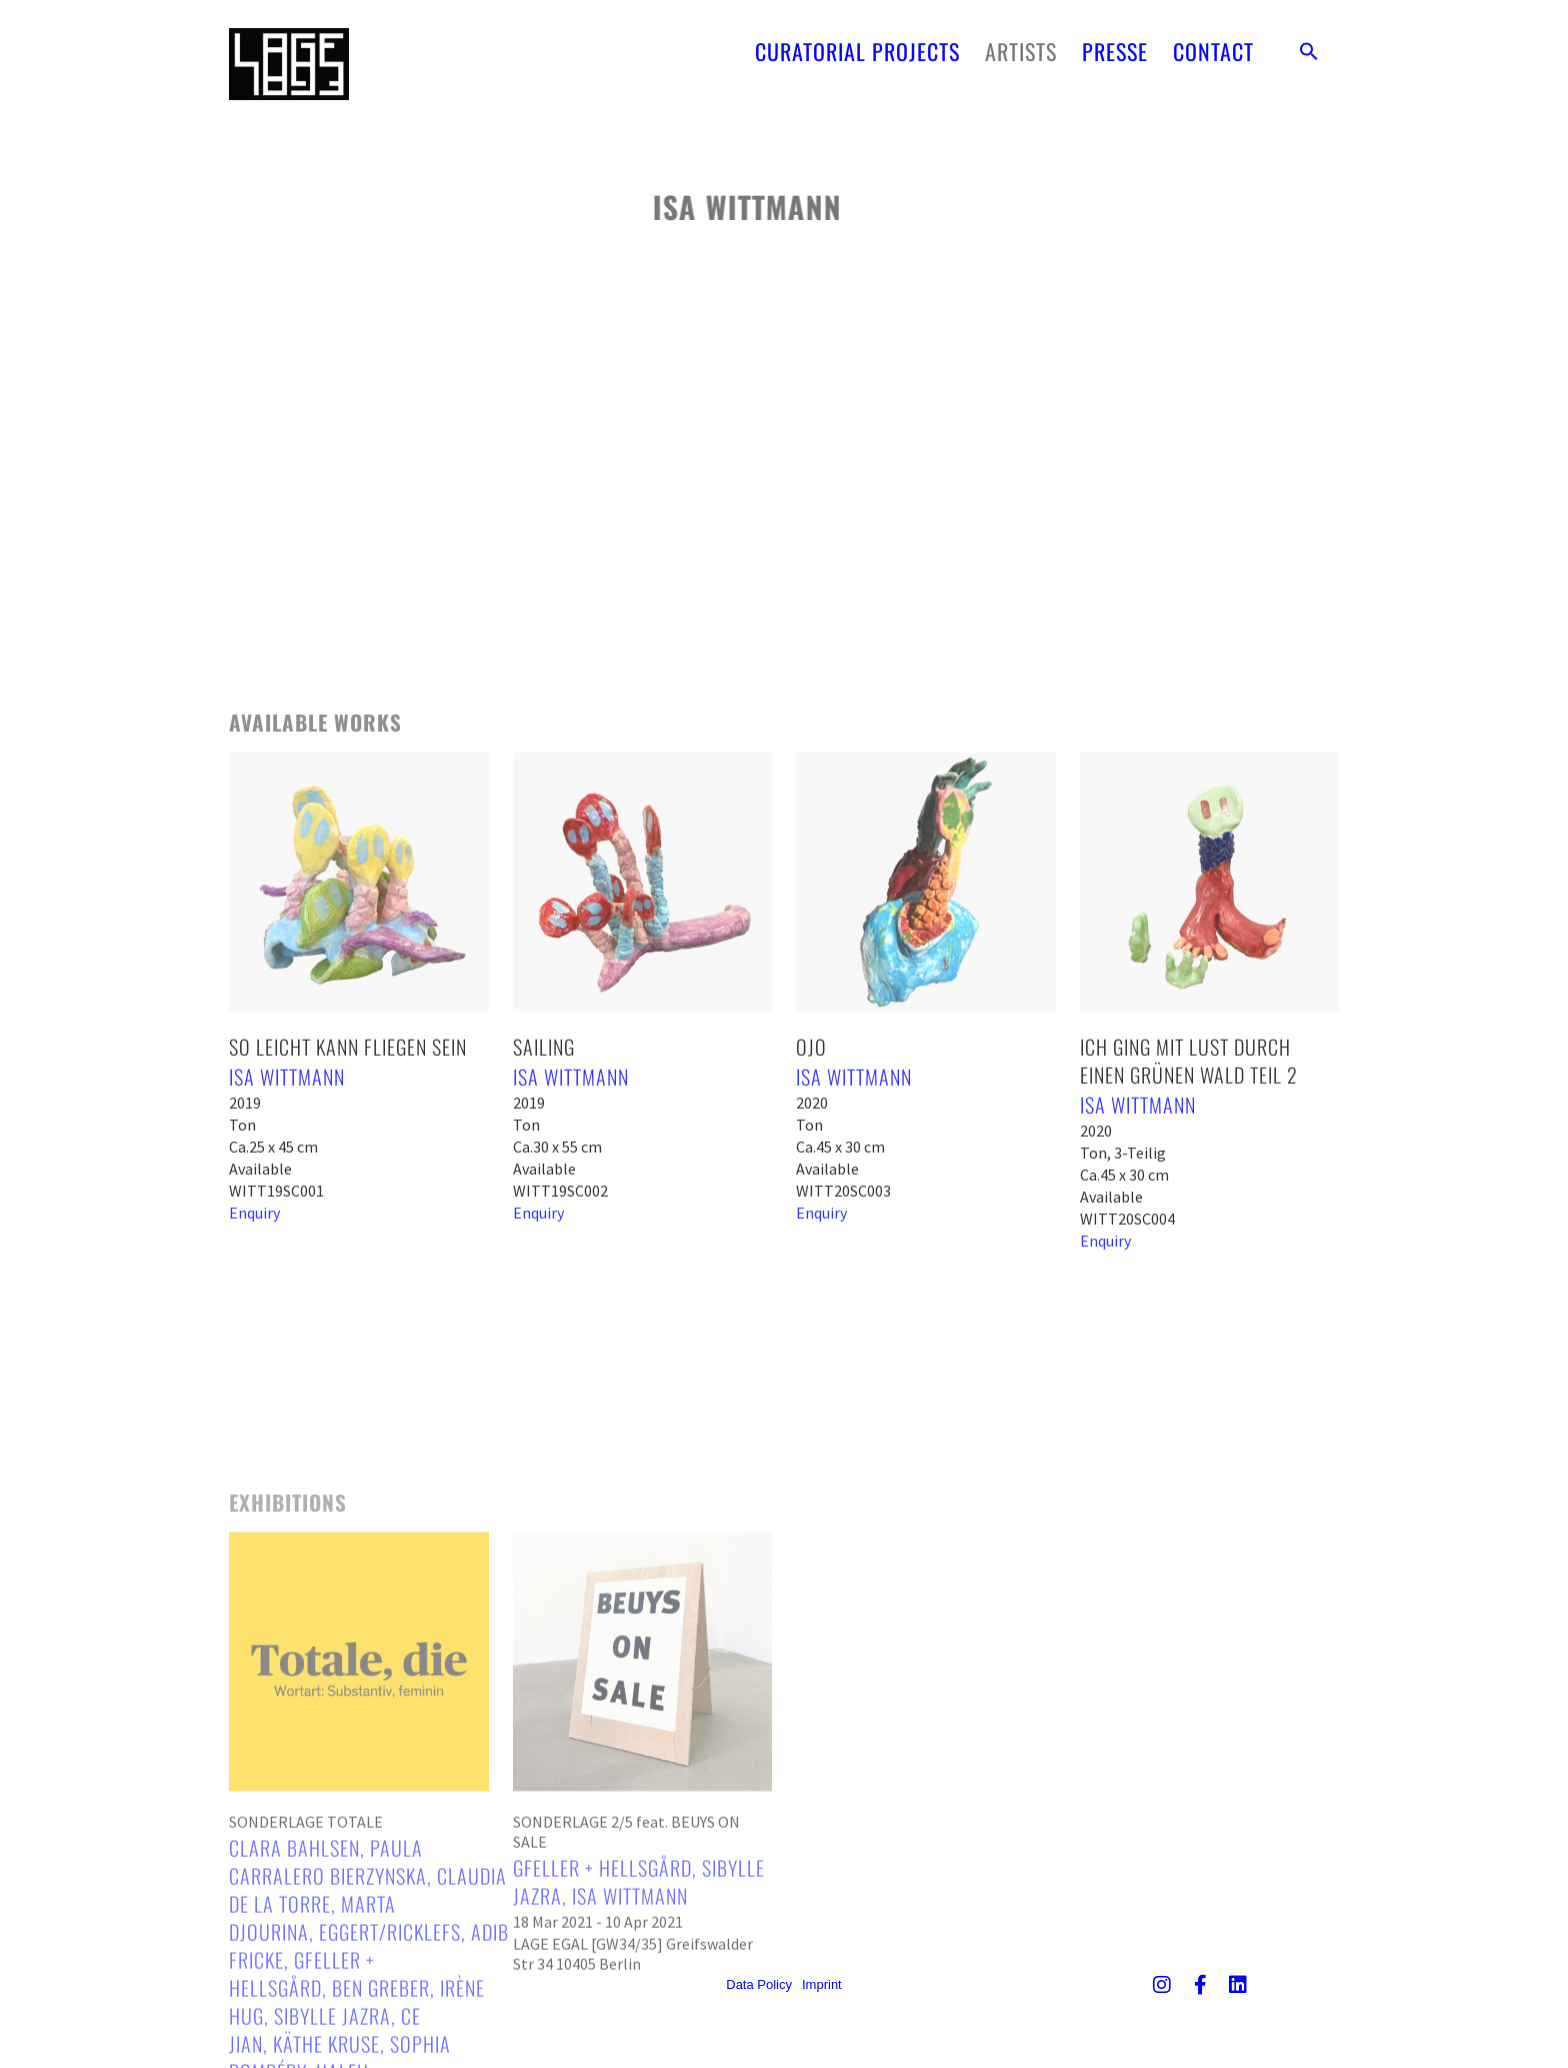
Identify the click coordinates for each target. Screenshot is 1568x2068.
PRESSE (1115, 35)
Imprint (822, 1984)
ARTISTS (1021, 35)
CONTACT (1213, 35)
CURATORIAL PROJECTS (857, 35)
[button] (1309, 35)
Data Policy (759, 1984)
